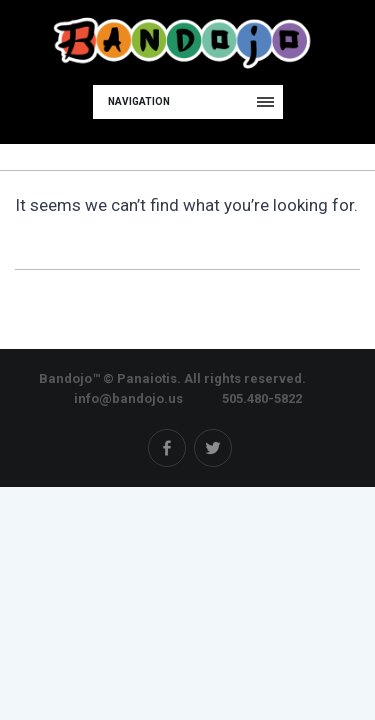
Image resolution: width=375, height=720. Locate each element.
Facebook (167, 448)
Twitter (213, 448)
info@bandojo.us (128, 398)
